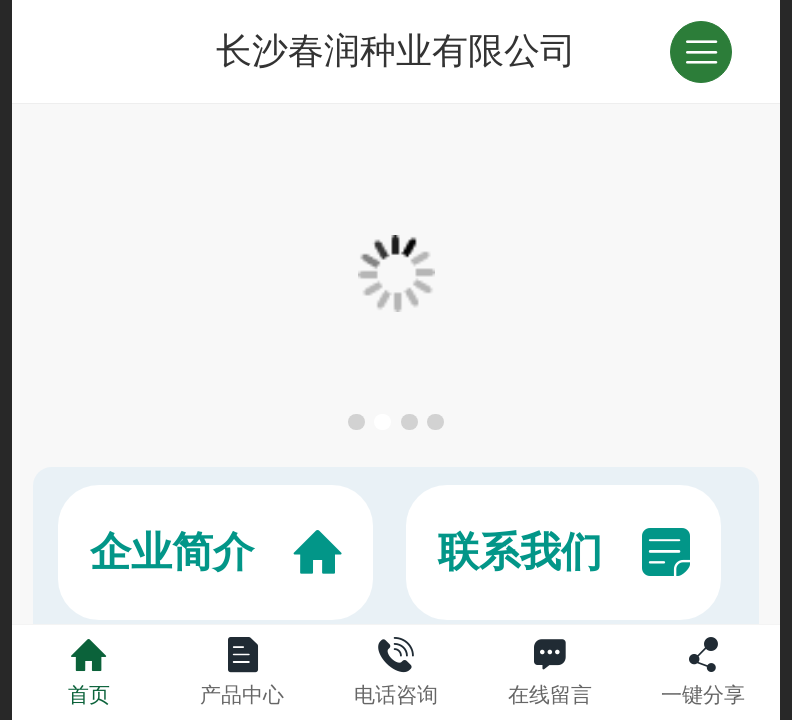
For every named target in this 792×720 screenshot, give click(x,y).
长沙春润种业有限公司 (396, 50)
